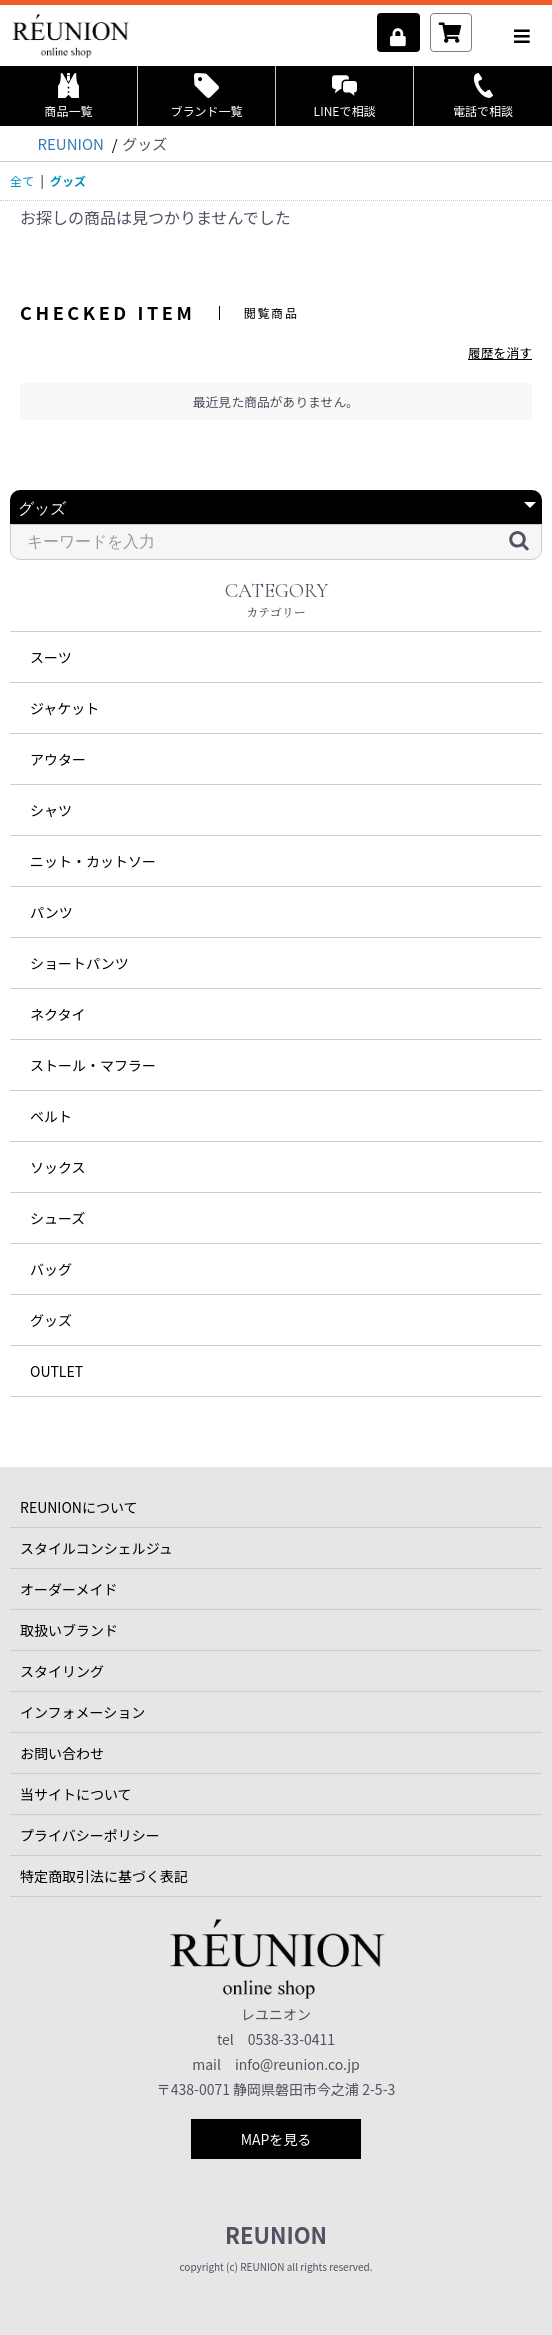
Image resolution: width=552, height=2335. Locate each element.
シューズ (57, 1218)
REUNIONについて (79, 1507)
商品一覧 (68, 96)
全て (22, 180)
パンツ (51, 912)
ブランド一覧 (206, 96)
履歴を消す (500, 352)
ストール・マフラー (93, 1065)
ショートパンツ (79, 963)
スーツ (51, 657)
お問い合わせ (62, 1753)
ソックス (58, 1167)
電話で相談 (483, 96)
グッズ (51, 1320)
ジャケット (64, 708)
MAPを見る (276, 2139)
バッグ (51, 1269)
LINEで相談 (345, 96)
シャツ (51, 810)
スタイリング (62, 1671)
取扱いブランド (69, 1630)
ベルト (51, 1116)
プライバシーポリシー (90, 1835)
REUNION (276, 2234)
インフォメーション (82, 1712)
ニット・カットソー (93, 861)
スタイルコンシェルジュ (96, 1548)
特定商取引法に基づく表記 (104, 1876)
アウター (58, 759)
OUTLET (56, 1371)
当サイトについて (76, 1794)
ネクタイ (57, 1014)
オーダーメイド (68, 1589)
